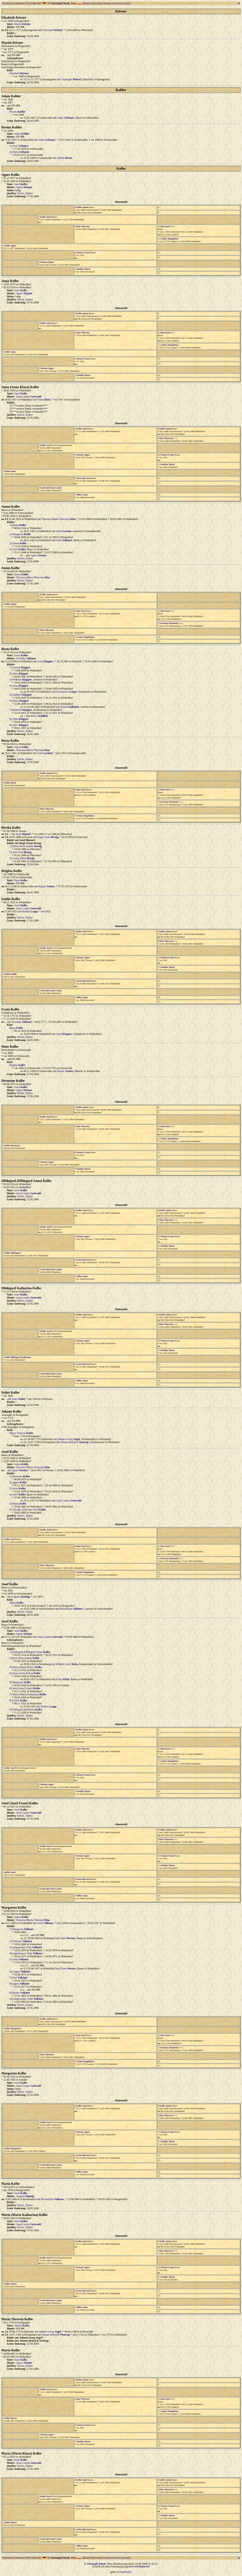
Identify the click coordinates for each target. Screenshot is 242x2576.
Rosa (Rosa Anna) (25, 1658)
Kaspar (46, 886)
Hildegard (12, 1253)
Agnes (24, 187)
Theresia (83, 226)
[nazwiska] (97, 3)
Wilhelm (22, 679)
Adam (65, 117)
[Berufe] (36, 3)
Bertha (21, 1992)
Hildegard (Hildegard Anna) (31, 1652)
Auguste (20, 1596)
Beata (19, 525)
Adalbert (22, 694)
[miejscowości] (112, 3)
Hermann (12, 1145)
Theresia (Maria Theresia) (59, 519)
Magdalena (169, 238)
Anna (10, 352)
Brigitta (17, 1065)
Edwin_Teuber (25, 193)
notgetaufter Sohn (27, 1947)
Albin (20, 718)
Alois (20, 725)
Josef (20, 145)
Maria (20, 151)
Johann (64, 157)
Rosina (17, 111)
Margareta (21, 534)
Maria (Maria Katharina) (29, 1694)
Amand (21, 667)
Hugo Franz (47, 837)
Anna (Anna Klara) (26, 1673)
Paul (20, 1977)
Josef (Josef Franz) (26, 1688)
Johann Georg (69, 1439)
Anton (82, 207)
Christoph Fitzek (60, 3)
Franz (83, 252)
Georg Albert (23, 858)
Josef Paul (21, 852)
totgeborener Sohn (27, 1953)
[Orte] (28, 3)
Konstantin (66, 691)
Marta (19, 1503)
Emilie (10, 974)
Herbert (30, 911)
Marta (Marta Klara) (27, 1667)
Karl (165, 226)
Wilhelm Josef (66, 1664)
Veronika (26, 658)
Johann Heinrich (74, 1442)
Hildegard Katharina (17, 1357)
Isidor (69, 706)
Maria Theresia (21, 1433)
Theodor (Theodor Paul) (29, 1509)
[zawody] (126, 3)
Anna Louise (28, 396)
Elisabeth (19, 73)
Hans (20, 880)
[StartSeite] (8, 3)
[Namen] (19, 3)
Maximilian (71, 1608)
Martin (22, 24)
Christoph (52, 30)
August (21, 1971)
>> (172, 226)
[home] (86, 3)
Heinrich (22, 709)
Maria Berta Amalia (27, 846)
